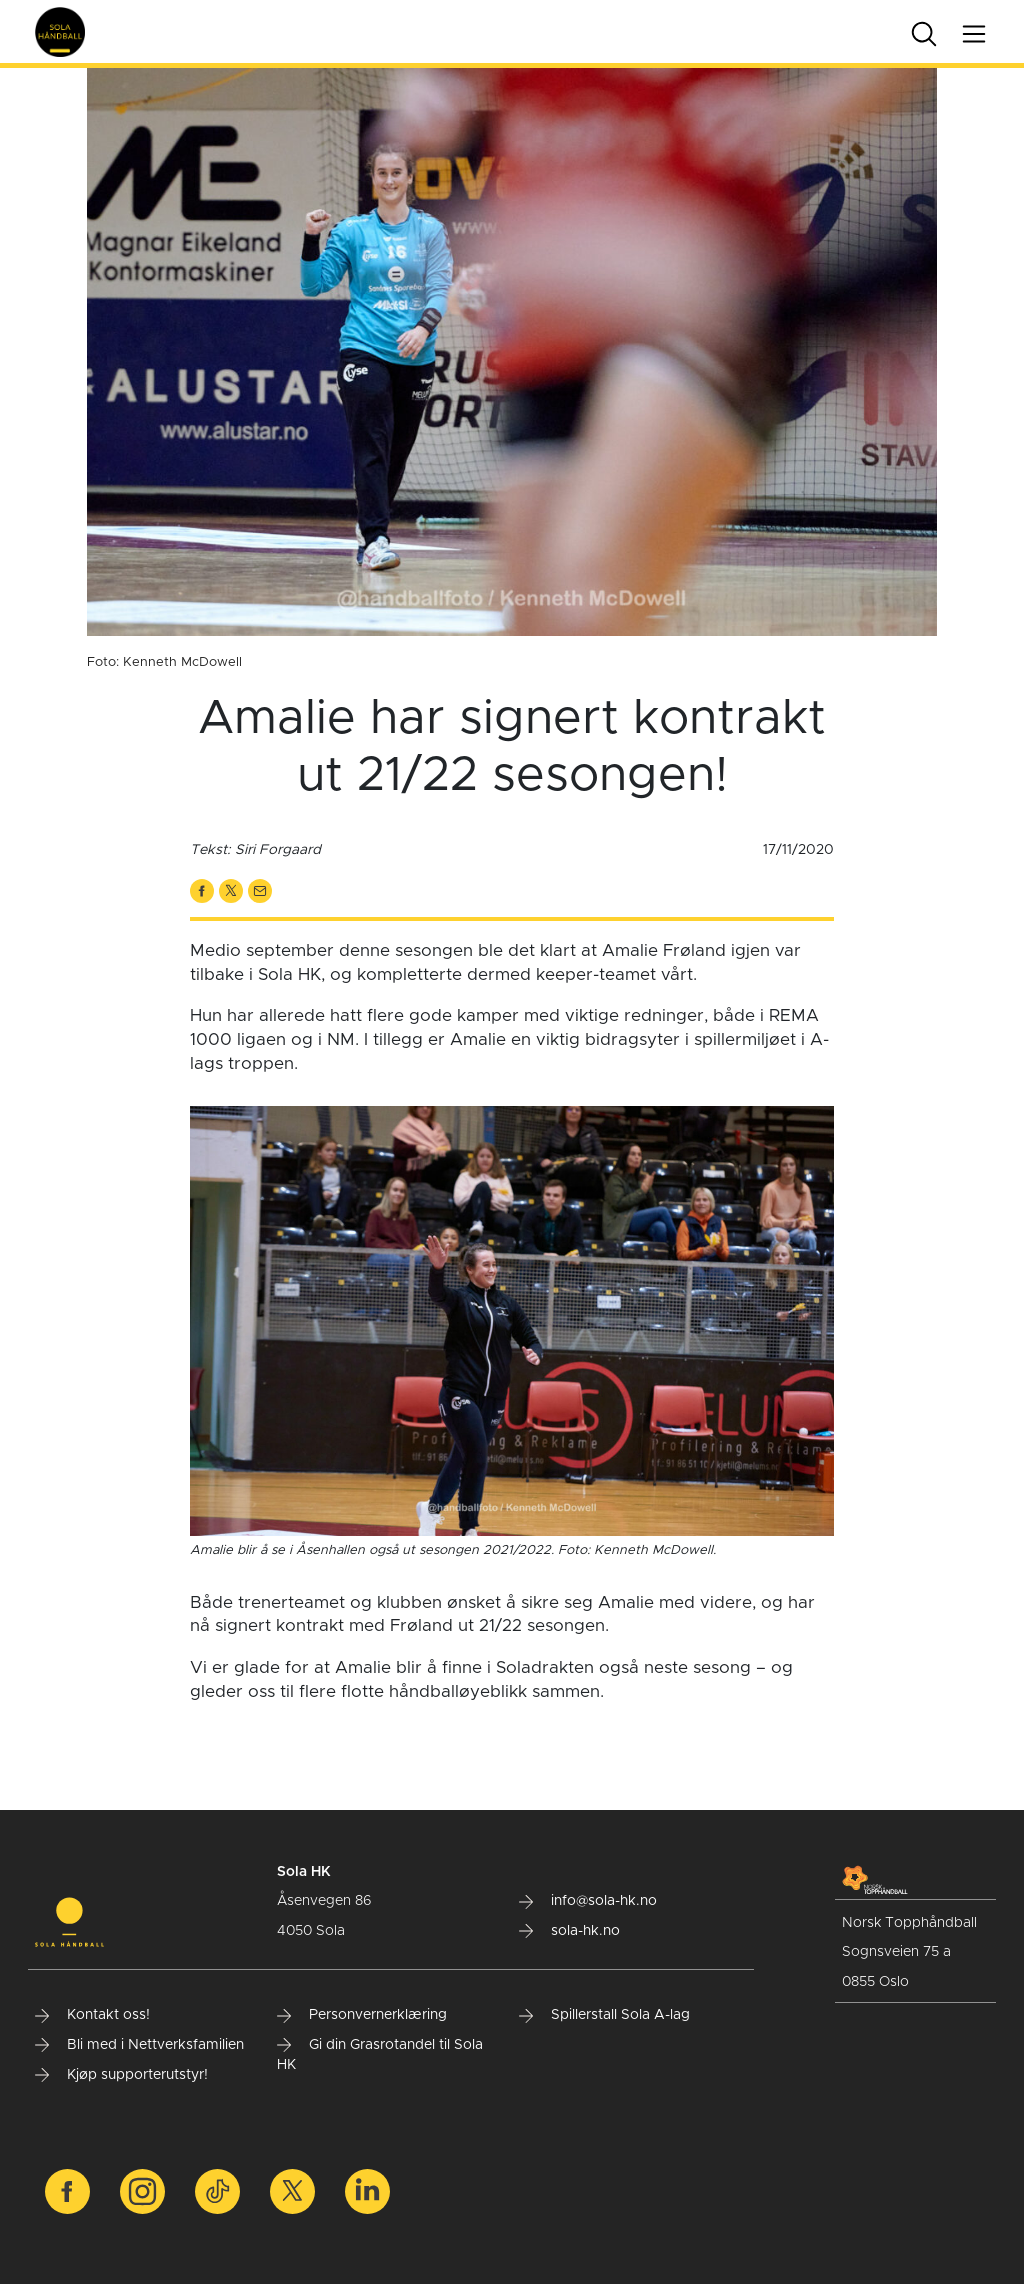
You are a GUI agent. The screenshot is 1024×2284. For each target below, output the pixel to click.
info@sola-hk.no (588, 1901)
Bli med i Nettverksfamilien (139, 2045)
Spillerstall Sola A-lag (604, 2015)
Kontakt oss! (92, 2015)
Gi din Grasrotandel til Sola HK (380, 2055)
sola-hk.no (569, 1931)
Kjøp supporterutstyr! (121, 2075)
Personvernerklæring (362, 2015)
